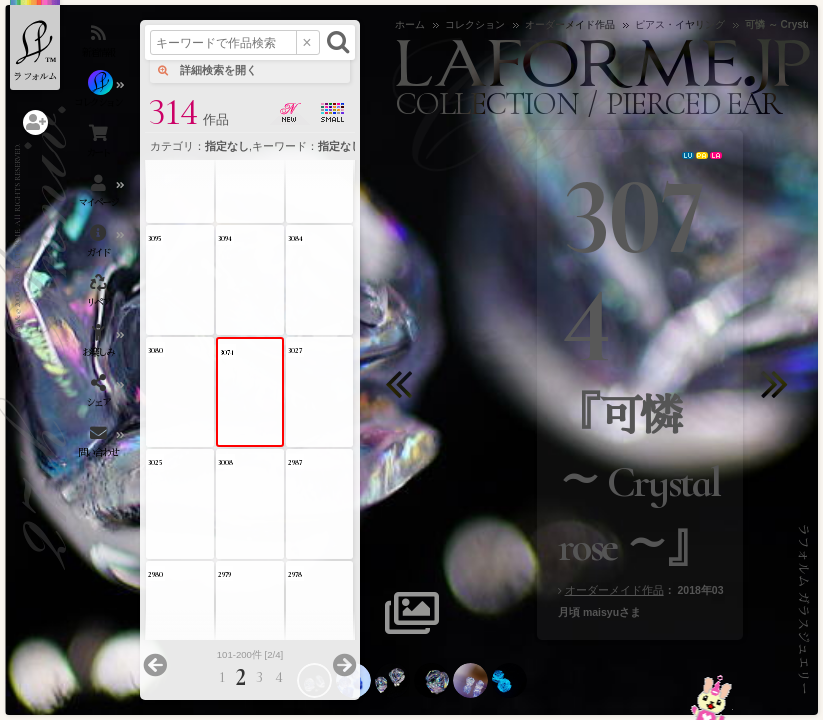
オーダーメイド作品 (614, 590)
